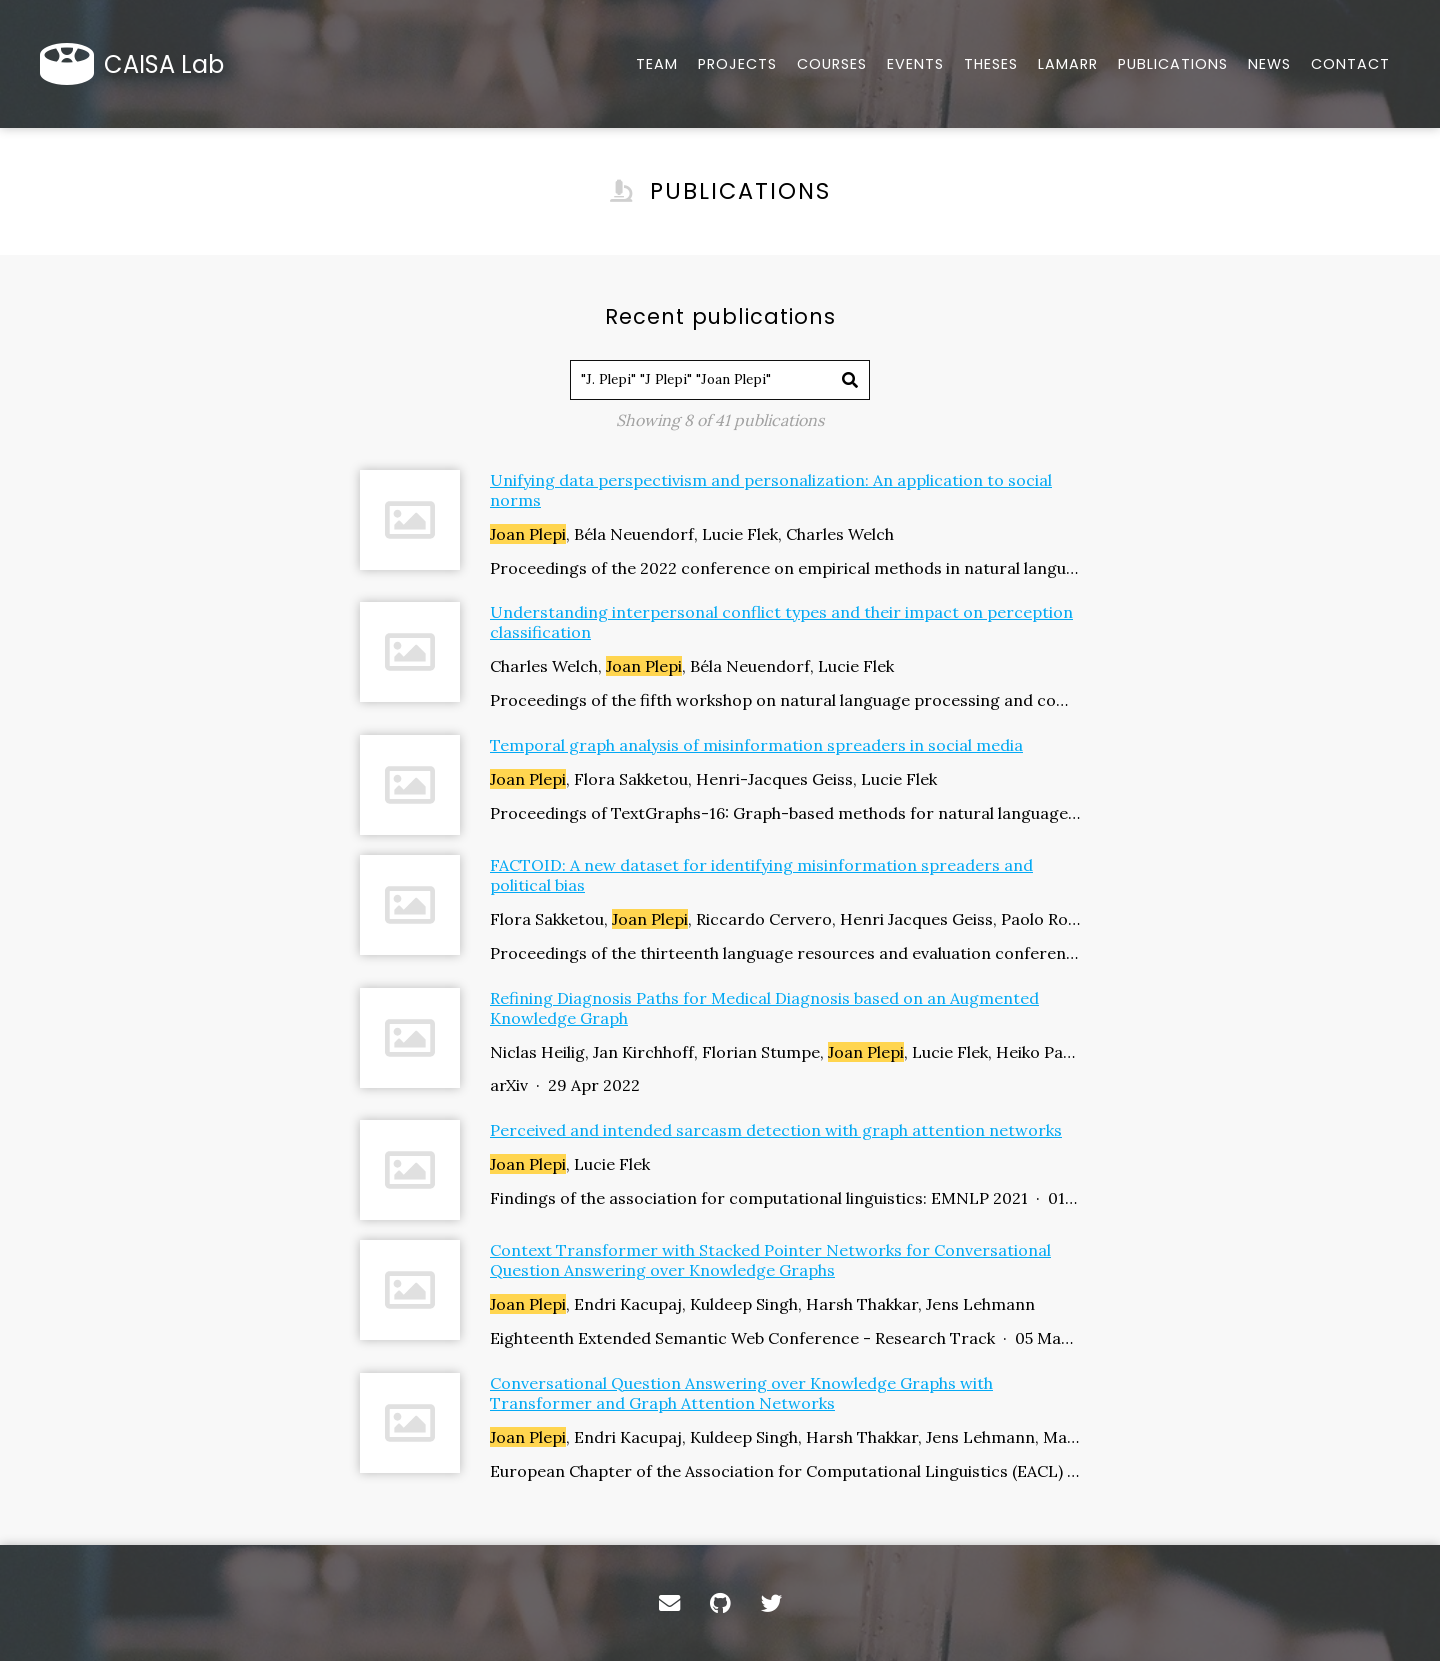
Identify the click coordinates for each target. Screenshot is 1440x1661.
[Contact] (669, 1603)
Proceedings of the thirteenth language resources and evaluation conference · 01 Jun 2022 (785, 953)
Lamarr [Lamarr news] (1068, 64)
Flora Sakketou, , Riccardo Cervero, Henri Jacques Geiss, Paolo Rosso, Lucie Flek (785, 919)
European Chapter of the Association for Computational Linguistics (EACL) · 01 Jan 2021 (785, 1471)
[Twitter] (771, 1603)
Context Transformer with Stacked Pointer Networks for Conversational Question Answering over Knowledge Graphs (770, 1260)
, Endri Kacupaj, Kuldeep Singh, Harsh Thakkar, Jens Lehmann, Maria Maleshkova (785, 1437)
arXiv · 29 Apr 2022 (565, 1085)
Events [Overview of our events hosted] (915, 64)
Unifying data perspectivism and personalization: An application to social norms (771, 490)
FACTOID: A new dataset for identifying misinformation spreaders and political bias (761, 875)
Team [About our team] (657, 64)
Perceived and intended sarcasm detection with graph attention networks (776, 1130)
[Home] (137, 64)
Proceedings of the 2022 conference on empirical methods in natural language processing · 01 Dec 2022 (785, 568)
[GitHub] (720, 1603)
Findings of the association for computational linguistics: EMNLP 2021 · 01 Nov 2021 (785, 1198)
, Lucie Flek (570, 1164)
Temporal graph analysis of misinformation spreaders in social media (756, 745)
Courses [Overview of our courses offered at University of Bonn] (832, 64)
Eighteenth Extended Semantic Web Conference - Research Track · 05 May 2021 (785, 1338)
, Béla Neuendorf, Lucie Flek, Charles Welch (692, 534)
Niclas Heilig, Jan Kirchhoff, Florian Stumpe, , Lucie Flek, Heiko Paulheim (785, 1052)
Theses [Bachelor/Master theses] (991, 64)
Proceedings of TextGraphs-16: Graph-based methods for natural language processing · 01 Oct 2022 (785, 813)
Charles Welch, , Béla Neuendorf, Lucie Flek (692, 666)
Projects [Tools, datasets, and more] (737, 64)
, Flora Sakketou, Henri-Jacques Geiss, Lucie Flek (713, 779)
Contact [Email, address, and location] (1350, 64)
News (1269, 64)
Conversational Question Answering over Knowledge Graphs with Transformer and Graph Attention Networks (741, 1393)
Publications (1173, 64)
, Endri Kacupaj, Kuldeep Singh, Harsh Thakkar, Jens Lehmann (762, 1304)
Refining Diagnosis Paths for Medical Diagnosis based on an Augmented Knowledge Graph (764, 1008)
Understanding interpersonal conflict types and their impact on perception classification (781, 622)
